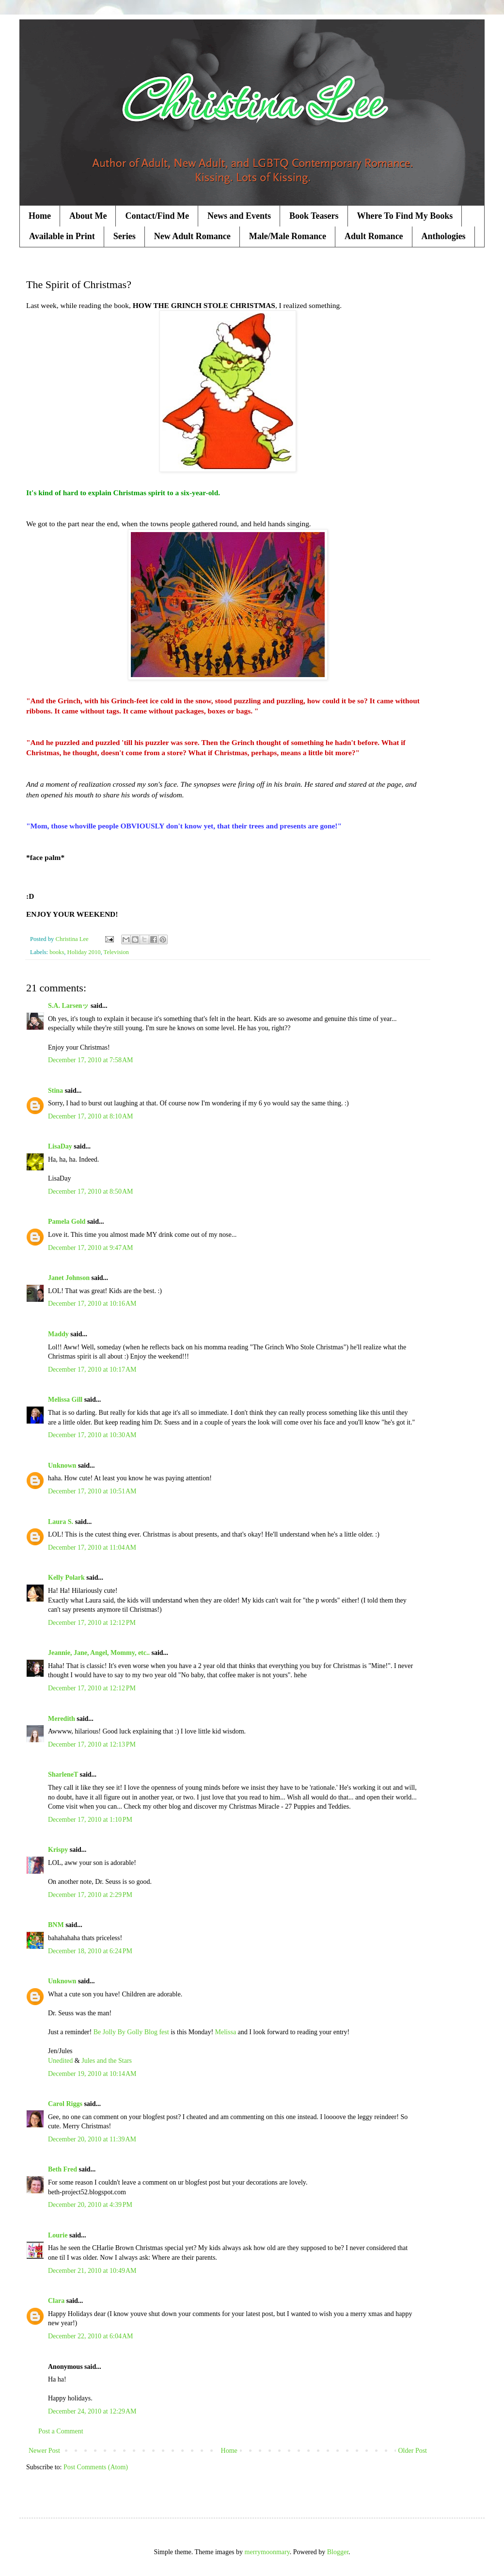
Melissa (225, 2032)
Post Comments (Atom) (95, 2467)
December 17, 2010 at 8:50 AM (90, 1191)
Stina (55, 1090)
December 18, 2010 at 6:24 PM (90, 1951)
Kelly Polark (66, 1577)
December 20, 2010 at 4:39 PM (90, 2204)
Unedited (60, 2060)
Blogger (337, 2552)
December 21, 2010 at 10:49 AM (92, 2270)
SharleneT (63, 1774)
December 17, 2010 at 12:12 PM (92, 1622)
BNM (56, 1924)
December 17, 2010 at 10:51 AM (92, 1491)
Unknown (62, 1465)
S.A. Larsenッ (68, 1005)
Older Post (412, 2450)
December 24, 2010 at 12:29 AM (92, 2411)
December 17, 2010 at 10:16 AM (92, 1303)
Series (124, 236)
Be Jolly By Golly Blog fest (131, 2032)
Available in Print (62, 236)
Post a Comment (60, 2431)
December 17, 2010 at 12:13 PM (92, 1744)
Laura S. (60, 1521)
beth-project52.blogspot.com (87, 2192)
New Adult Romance (192, 236)
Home (40, 216)
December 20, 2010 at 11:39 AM (92, 2139)
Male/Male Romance (287, 236)
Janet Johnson (69, 1277)
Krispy (58, 1849)
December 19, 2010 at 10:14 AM (92, 2073)
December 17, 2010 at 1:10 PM (90, 1819)
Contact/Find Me (157, 216)
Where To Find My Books (405, 216)
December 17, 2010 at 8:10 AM (90, 1116)
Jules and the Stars (106, 2060)
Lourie (57, 2235)
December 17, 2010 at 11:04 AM (92, 1547)
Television (116, 952)
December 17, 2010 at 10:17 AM (92, 1369)
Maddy (58, 1334)
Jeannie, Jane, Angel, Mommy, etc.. (99, 1652)
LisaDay (60, 1146)
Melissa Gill (65, 1399)
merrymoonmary (267, 2552)
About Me (88, 216)
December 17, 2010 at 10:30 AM (92, 1435)
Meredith (61, 1718)
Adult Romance (374, 236)
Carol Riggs (65, 2103)
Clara (56, 2300)
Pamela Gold (66, 1221)
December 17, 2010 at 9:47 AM (90, 1247)
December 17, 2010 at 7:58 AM (90, 1060)
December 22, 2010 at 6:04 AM (90, 2336)
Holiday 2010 (84, 952)
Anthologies (444, 236)
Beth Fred (62, 2169)
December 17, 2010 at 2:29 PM (90, 1894)
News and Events (239, 216)
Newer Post (44, 2450)
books (56, 952)
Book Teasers (314, 216)
